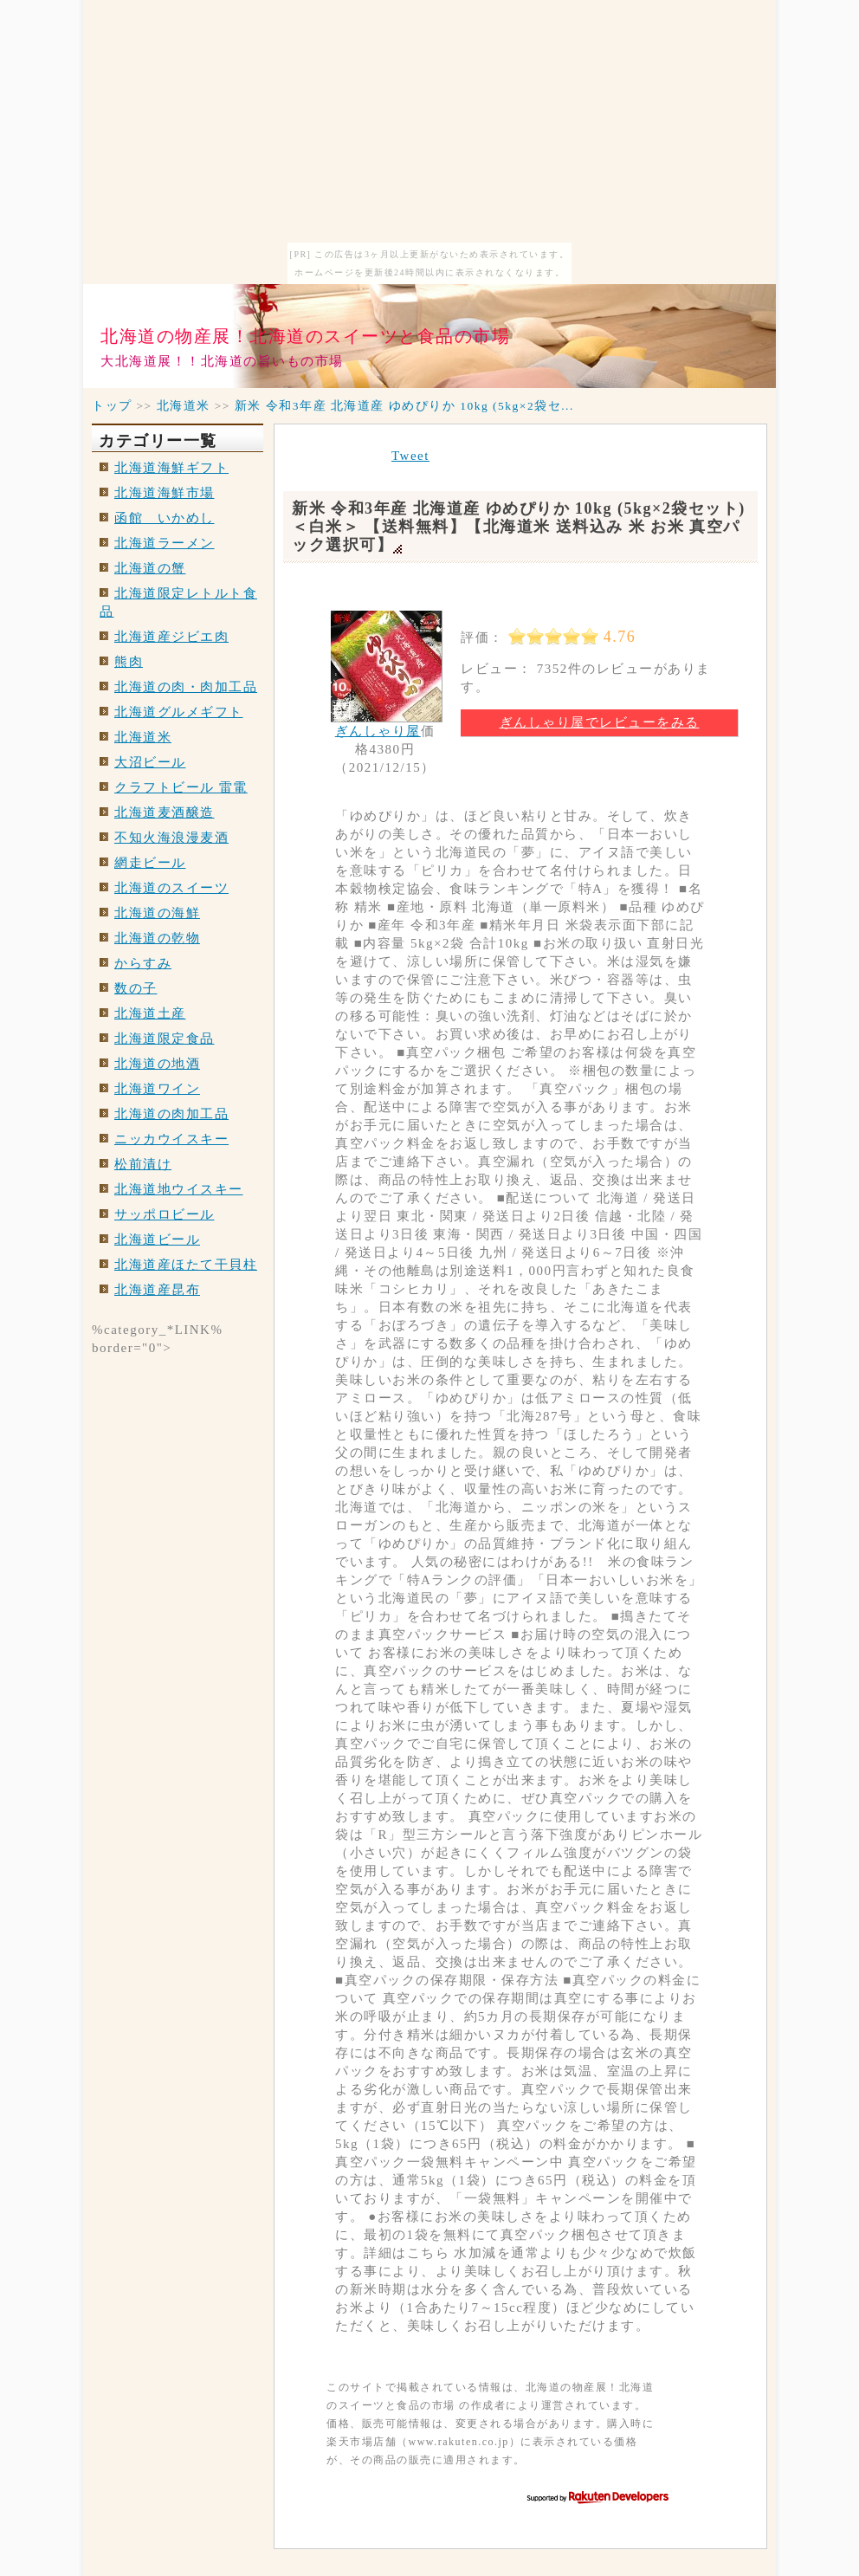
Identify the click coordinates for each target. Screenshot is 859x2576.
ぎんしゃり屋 (378, 731)
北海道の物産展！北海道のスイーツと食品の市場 (305, 336)
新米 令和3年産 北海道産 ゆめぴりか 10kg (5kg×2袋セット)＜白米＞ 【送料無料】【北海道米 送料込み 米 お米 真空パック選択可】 (519, 526)
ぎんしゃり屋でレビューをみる (600, 722)
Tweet (410, 456)
